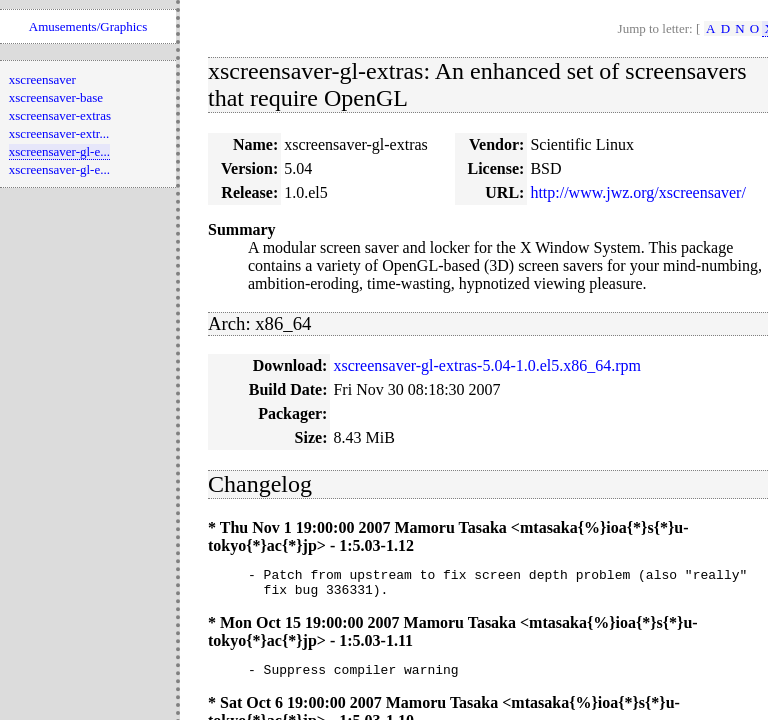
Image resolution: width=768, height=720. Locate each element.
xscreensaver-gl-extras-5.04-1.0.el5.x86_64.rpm (487, 365)
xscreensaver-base (56, 97)
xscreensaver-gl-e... (59, 151)
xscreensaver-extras (60, 115)
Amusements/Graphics (88, 26)
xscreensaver (42, 79)
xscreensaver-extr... (59, 133)
